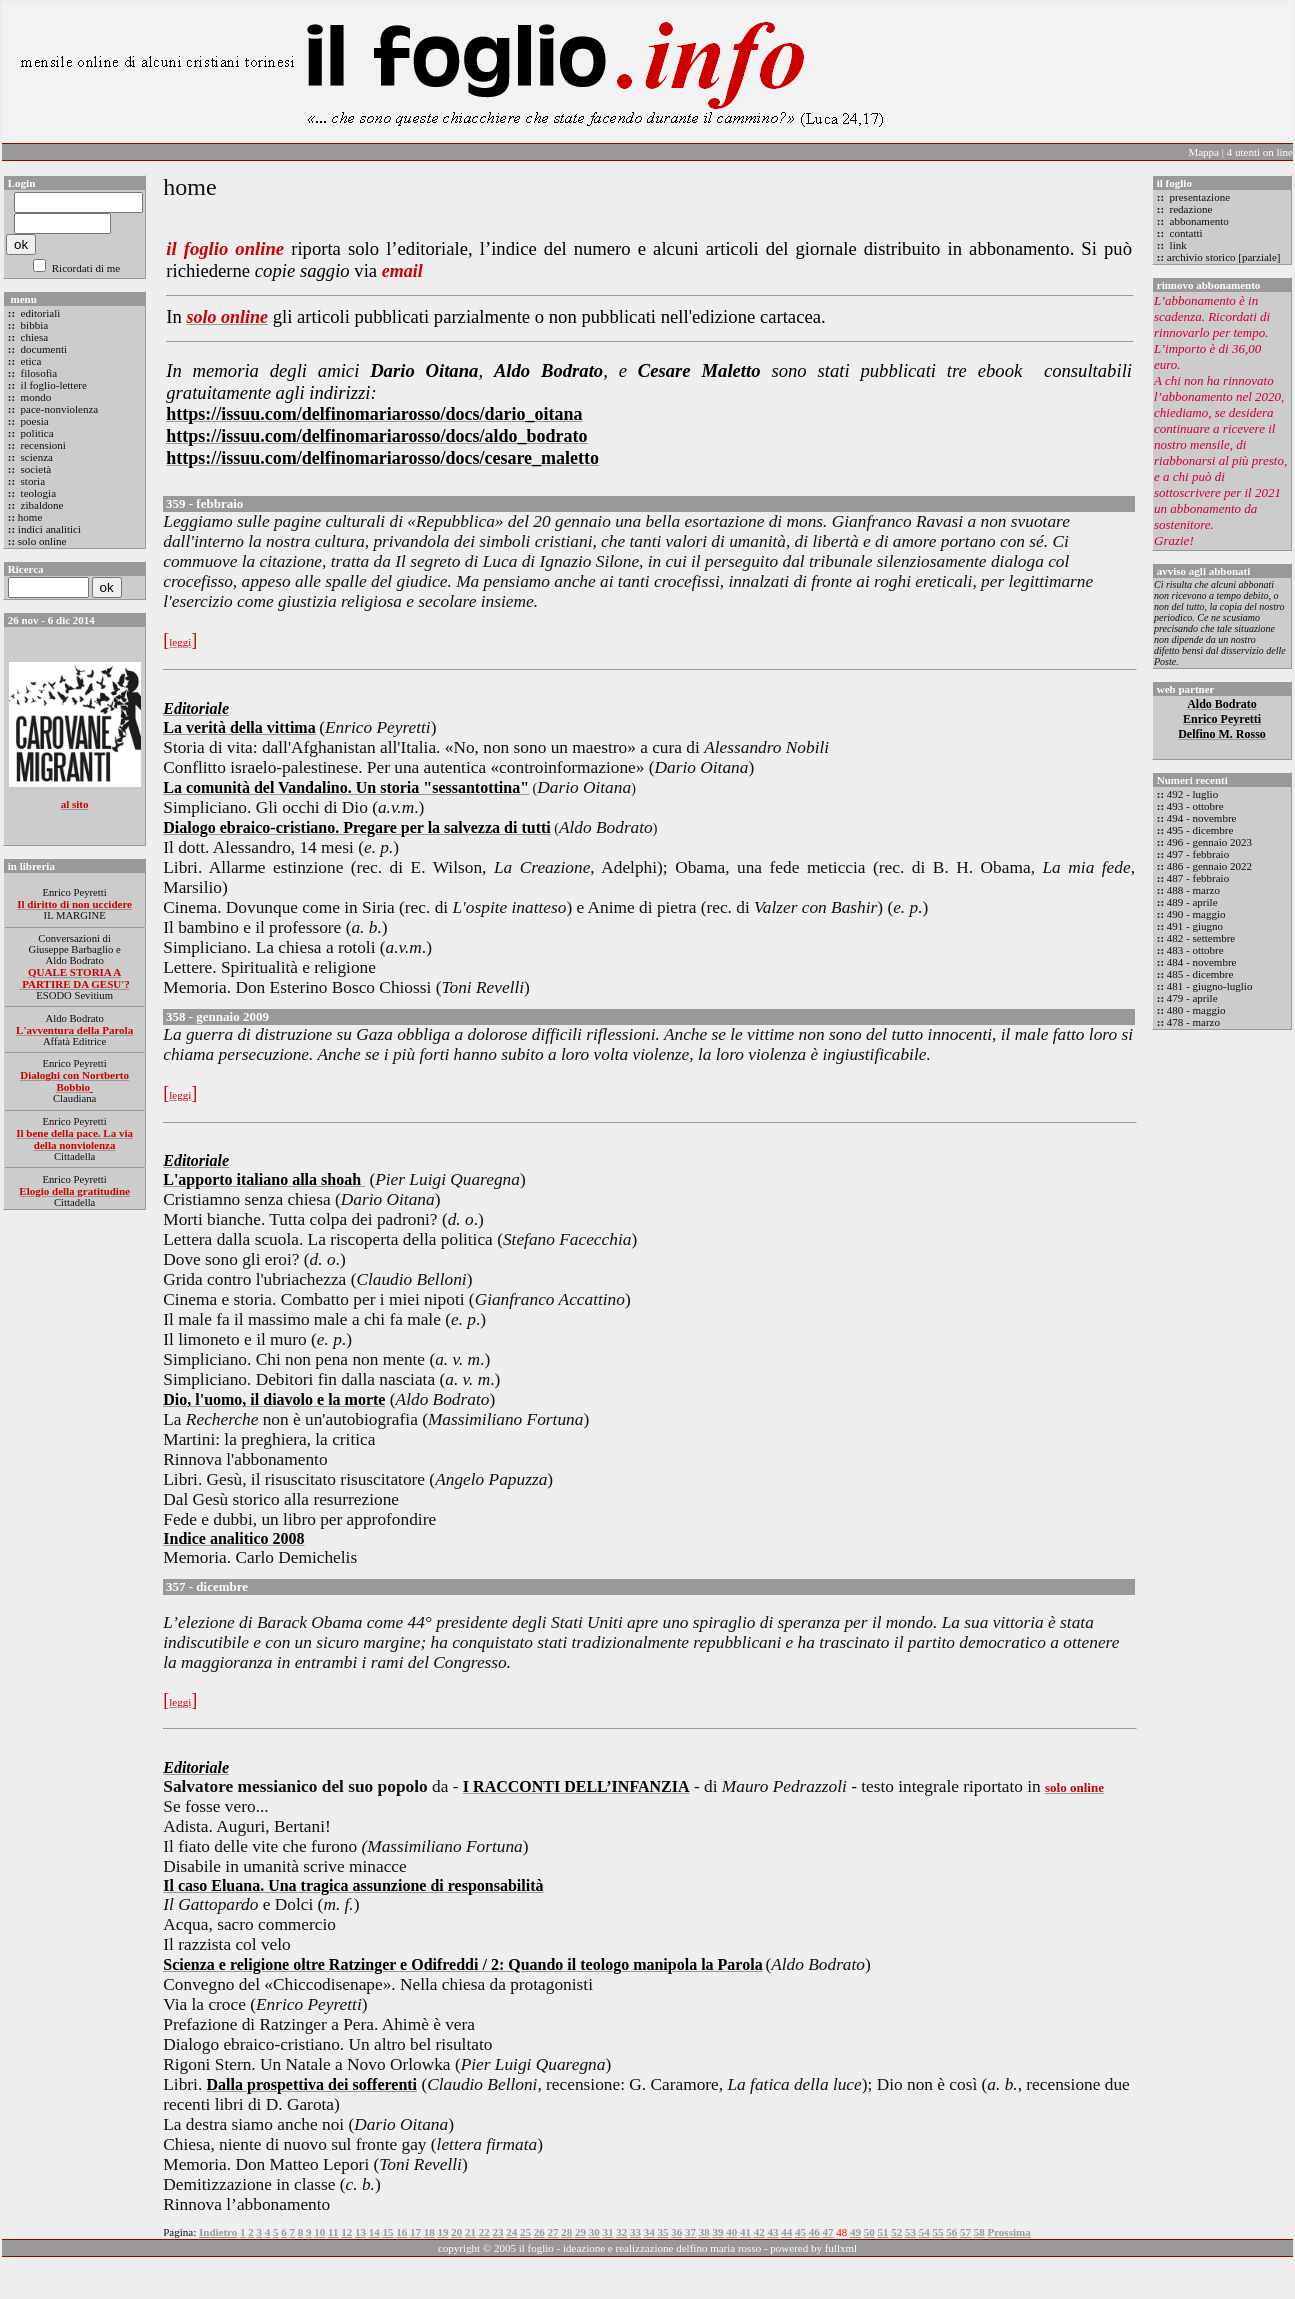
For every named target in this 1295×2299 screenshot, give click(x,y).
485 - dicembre (1200, 974)
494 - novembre (1202, 818)
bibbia (33, 325)
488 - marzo (1193, 890)
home (30, 517)
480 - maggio (1196, 1010)
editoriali (39, 313)
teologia (37, 493)
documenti (42, 349)
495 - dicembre (1200, 830)
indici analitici (49, 529)
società (34, 469)
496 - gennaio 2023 (1209, 842)
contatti (1185, 233)
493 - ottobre (1195, 806)
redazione (1190, 209)
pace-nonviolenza (58, 409)
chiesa (33, 337)
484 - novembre (1202, 962)
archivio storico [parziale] (1224, 257)
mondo (34, 397)
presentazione (1198, 197)
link (1177, 245)
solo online (42, 541)
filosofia (37, 373)
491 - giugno (1195, 926)
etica (30, 361)
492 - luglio (1192, 794)
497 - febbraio (1198, 854)
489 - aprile (1192, 902)
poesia (33, 421)
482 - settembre (1201, 938)
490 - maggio (1196, 914)
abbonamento (1198, 221)
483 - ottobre (1195, 950)
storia (31, 481)
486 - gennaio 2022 (1209, 866)
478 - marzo (1193, 1022)
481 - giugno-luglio (1210, 986)
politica (36, 433)
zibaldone (41, 505)
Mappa (1203, 152)
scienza (35, 457)
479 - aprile (1192, 998)
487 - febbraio (1198, 878)
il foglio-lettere (52, 385)
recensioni (42, 445)
